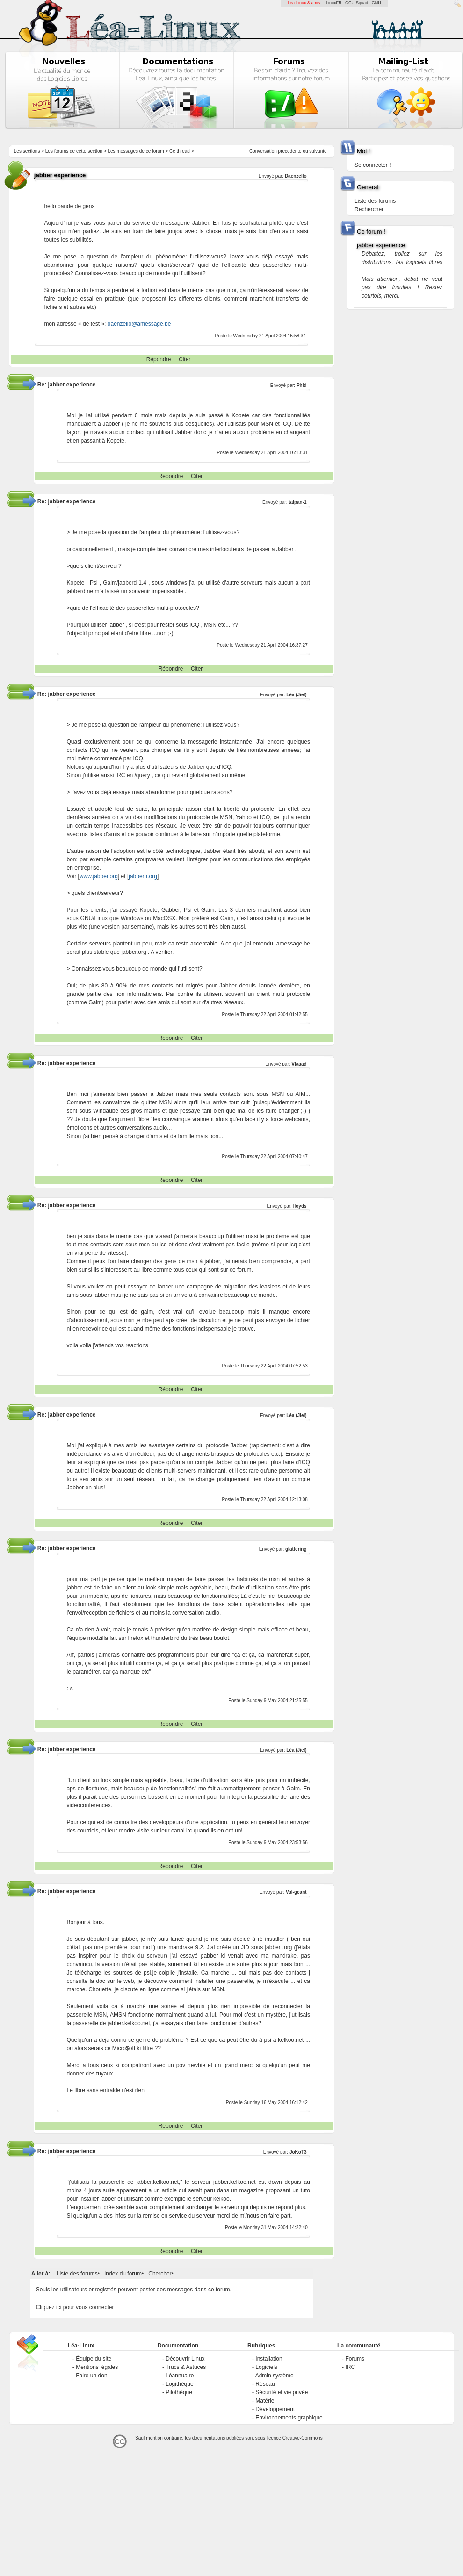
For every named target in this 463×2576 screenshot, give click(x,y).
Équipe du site (93, 2358)
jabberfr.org (143, 876)
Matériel (265, 2400)
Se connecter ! (372, 165)
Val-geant (296, 1892)
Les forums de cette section (73, 151)
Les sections (27, 151)
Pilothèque (179, 2392)
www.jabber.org (99, 876)
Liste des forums (77, 2273)
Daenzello (296, 176)
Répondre (158, 359)
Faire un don (91, 2375)
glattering (296, 1549)
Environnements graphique (288, 2417)
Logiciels (266, 2367)
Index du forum (123, 2273)
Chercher (159, 2273)
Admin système (274, 2375)
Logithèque (179, 2384)
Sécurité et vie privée (281, 2392)
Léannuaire (180, 2375)
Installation (268, 2358)
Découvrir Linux (185, 2358)
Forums (354, 2358)
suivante (317, 151)
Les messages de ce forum (136, 151)
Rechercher (368, 209)
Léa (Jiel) (296, 694)
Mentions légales (97, 2367)
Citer (184, 359)
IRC (350, 2367)
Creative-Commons (302, 2437)
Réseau (265, 2384)
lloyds (300, 1206)
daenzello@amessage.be (139, 324)
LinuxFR (334, 2)
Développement (275, 2409)
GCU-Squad (356, 2)
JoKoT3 (298, 2151)
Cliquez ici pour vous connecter (75, 2307)
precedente (290, 151)
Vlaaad (298, 1063)
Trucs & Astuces (186, 2367)
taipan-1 (297, 502)
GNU (376, 2)
